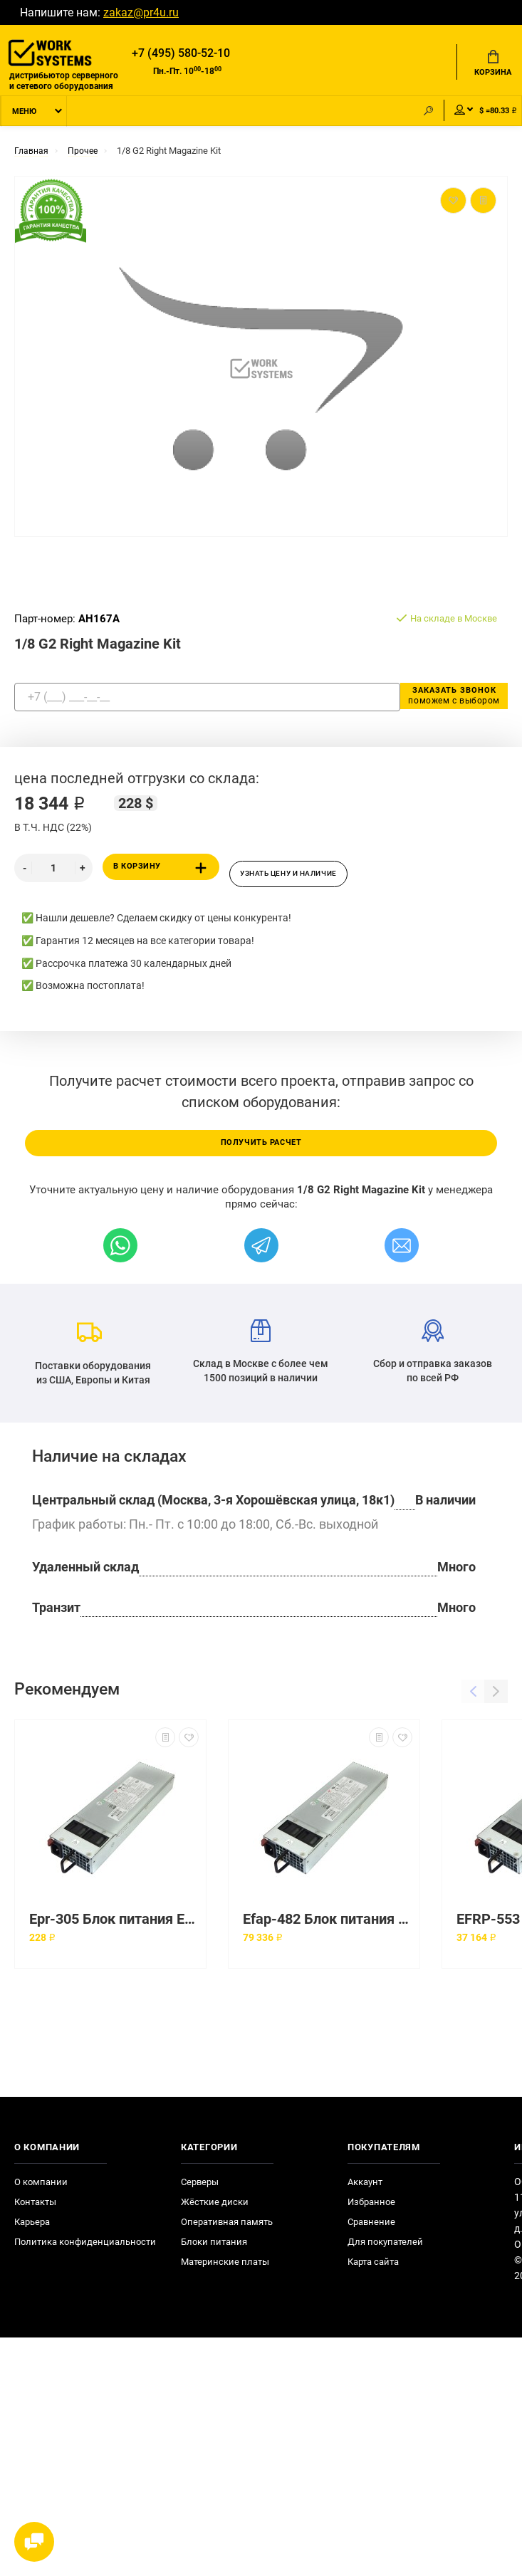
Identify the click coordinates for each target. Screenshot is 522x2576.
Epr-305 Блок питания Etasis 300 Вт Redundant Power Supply (114, 1928)
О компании (41, 2191)
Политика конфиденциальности (85, 2251)
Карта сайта (373, 2271)
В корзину (163, 873)
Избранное (371, 2211)
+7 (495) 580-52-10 (181, 54)
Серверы (200, 2191)
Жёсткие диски (215, 2211)
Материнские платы (225, 2271)
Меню (24, 116)
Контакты (35, 2211)
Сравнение (371, 2231)
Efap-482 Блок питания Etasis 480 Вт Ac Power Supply (327, 1928)
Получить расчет (261, 1151)
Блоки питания (214, 2251)
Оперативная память (227, 2231)
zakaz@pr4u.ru (141, 12)
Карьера (32, 2231)
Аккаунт (365, 2191)
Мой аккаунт (450, 115)
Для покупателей (385, 2251)
